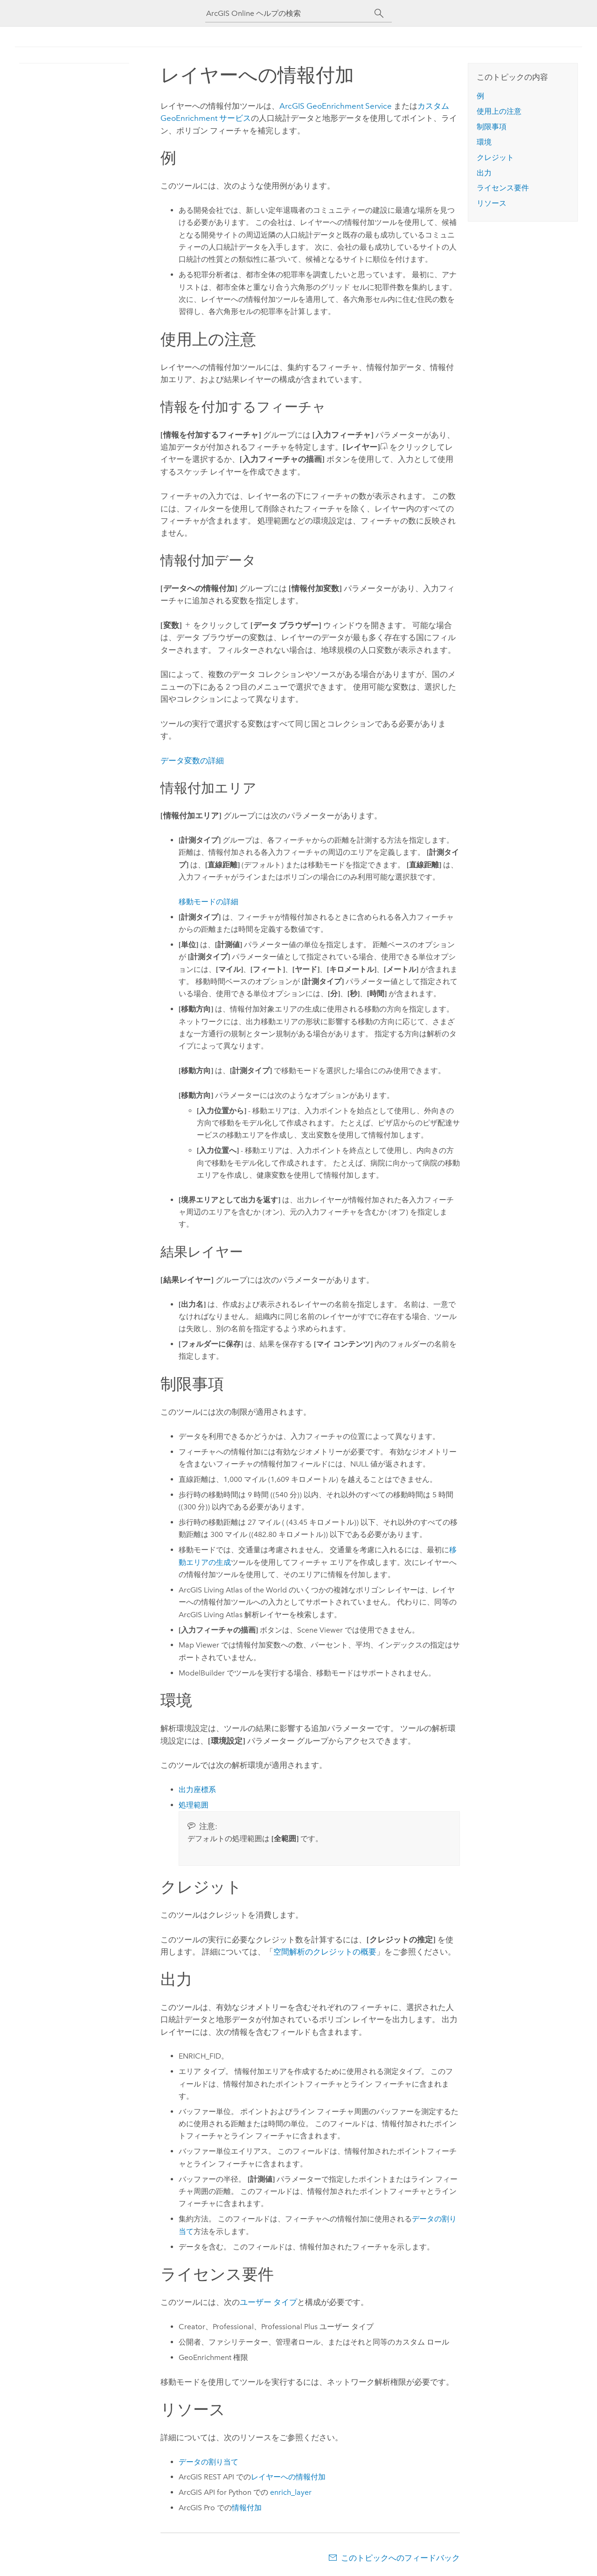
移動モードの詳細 (208, 901)
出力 (484, 172)
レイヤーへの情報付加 (288, 2476)
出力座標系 (197, 1789)
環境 (484, 142)
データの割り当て (208, 2461)
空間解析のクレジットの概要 (324, 1951)
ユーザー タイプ (268, 2302)
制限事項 (492, 126)
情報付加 (247, 2507)
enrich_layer (291, 2492)
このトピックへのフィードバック (400, 2557)
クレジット (495, 157)
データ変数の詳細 (192, 760)
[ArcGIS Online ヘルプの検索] (290, 13)
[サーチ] (379, 13)
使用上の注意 (499, 111)
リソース (492, 203)
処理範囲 (193, 1805)
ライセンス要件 (503, 187)
